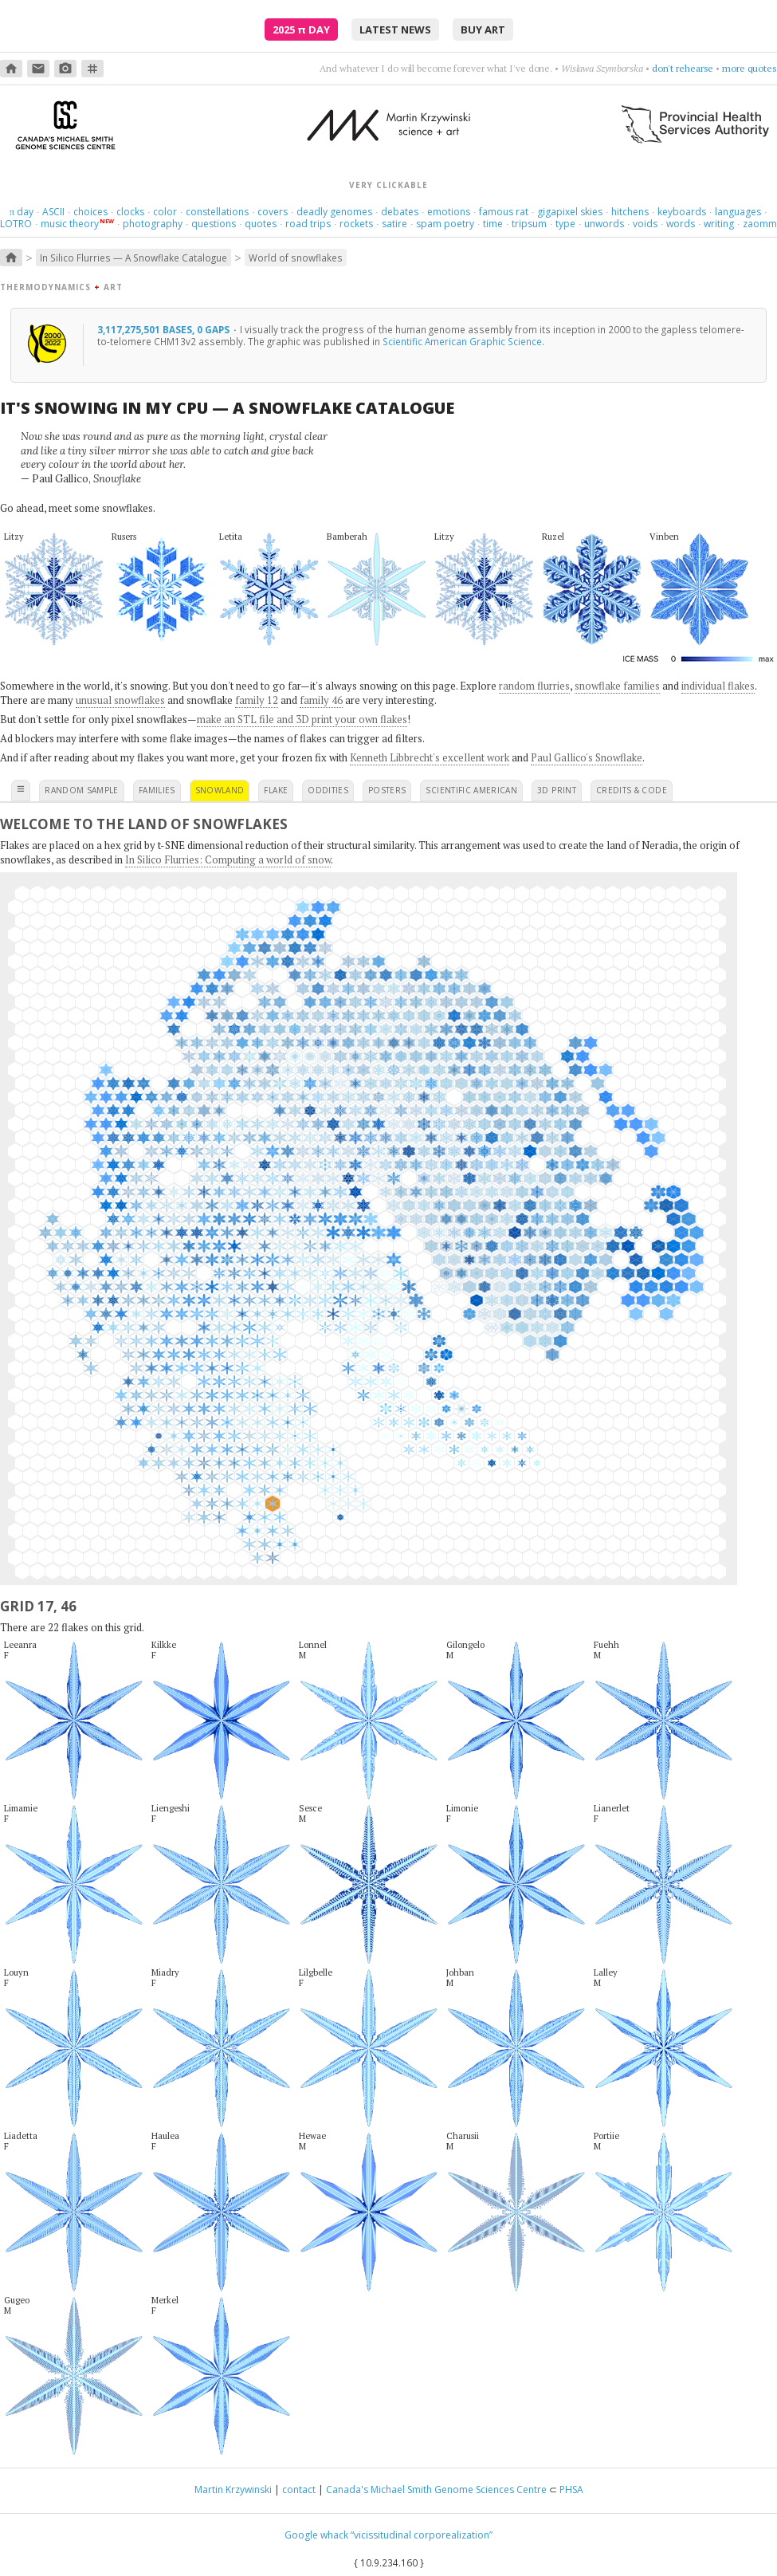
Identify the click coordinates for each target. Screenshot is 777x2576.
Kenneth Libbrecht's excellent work (429, 757)
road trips (308, 223)
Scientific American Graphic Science (462, 341)
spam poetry (445, 223)
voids (645, 223)
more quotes (749, 68)
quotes (261, 223)
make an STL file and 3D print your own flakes (302, 719)
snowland (220, 790)
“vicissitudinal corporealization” (421, 2535)
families (157, 790)
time (493, 223)
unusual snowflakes (120, 700)
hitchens (630, 211)
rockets (356, 223)
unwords (604, 223)
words (680, 223)
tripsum (529, 223)
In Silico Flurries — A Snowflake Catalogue (133, 257)
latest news (395, 29)
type (565, 223)
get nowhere (686, 68)
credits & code (631, 790)
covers (272, 211)
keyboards (681, 211)
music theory (70, 223)
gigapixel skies (569, 211)
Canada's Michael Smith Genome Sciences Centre (436, 2489)
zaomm (760, 223)
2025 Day (301, 29)
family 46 (321, 700)
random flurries (534, 685)
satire (394, 223)
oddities (328, 790)
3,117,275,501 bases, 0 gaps (164, 329)
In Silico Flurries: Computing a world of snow (228, 859)
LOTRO (16, 223)
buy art (483, 29)
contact (299, 2489)
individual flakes (718, 685)
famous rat (503, 211)
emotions (448, 211)
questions (213, 223)
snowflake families (617, 685)
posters (387, 790)
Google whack (316, 2535)
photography (152, 223)
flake (276, 790)
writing (719, 223)
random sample (82, 790)
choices (90, 211)
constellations (217, 211)
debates (399, 211)
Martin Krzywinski (233, 2489)
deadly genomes (334, 211)
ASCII (53, 211)
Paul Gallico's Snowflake (586, 757)
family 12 (256, 700)
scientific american (471, 790)
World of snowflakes (296, 257)
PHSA (571, 2489)
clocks (130, 211)
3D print (556, 790)
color (165, 211)
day (21, 211)
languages (738, 211)
